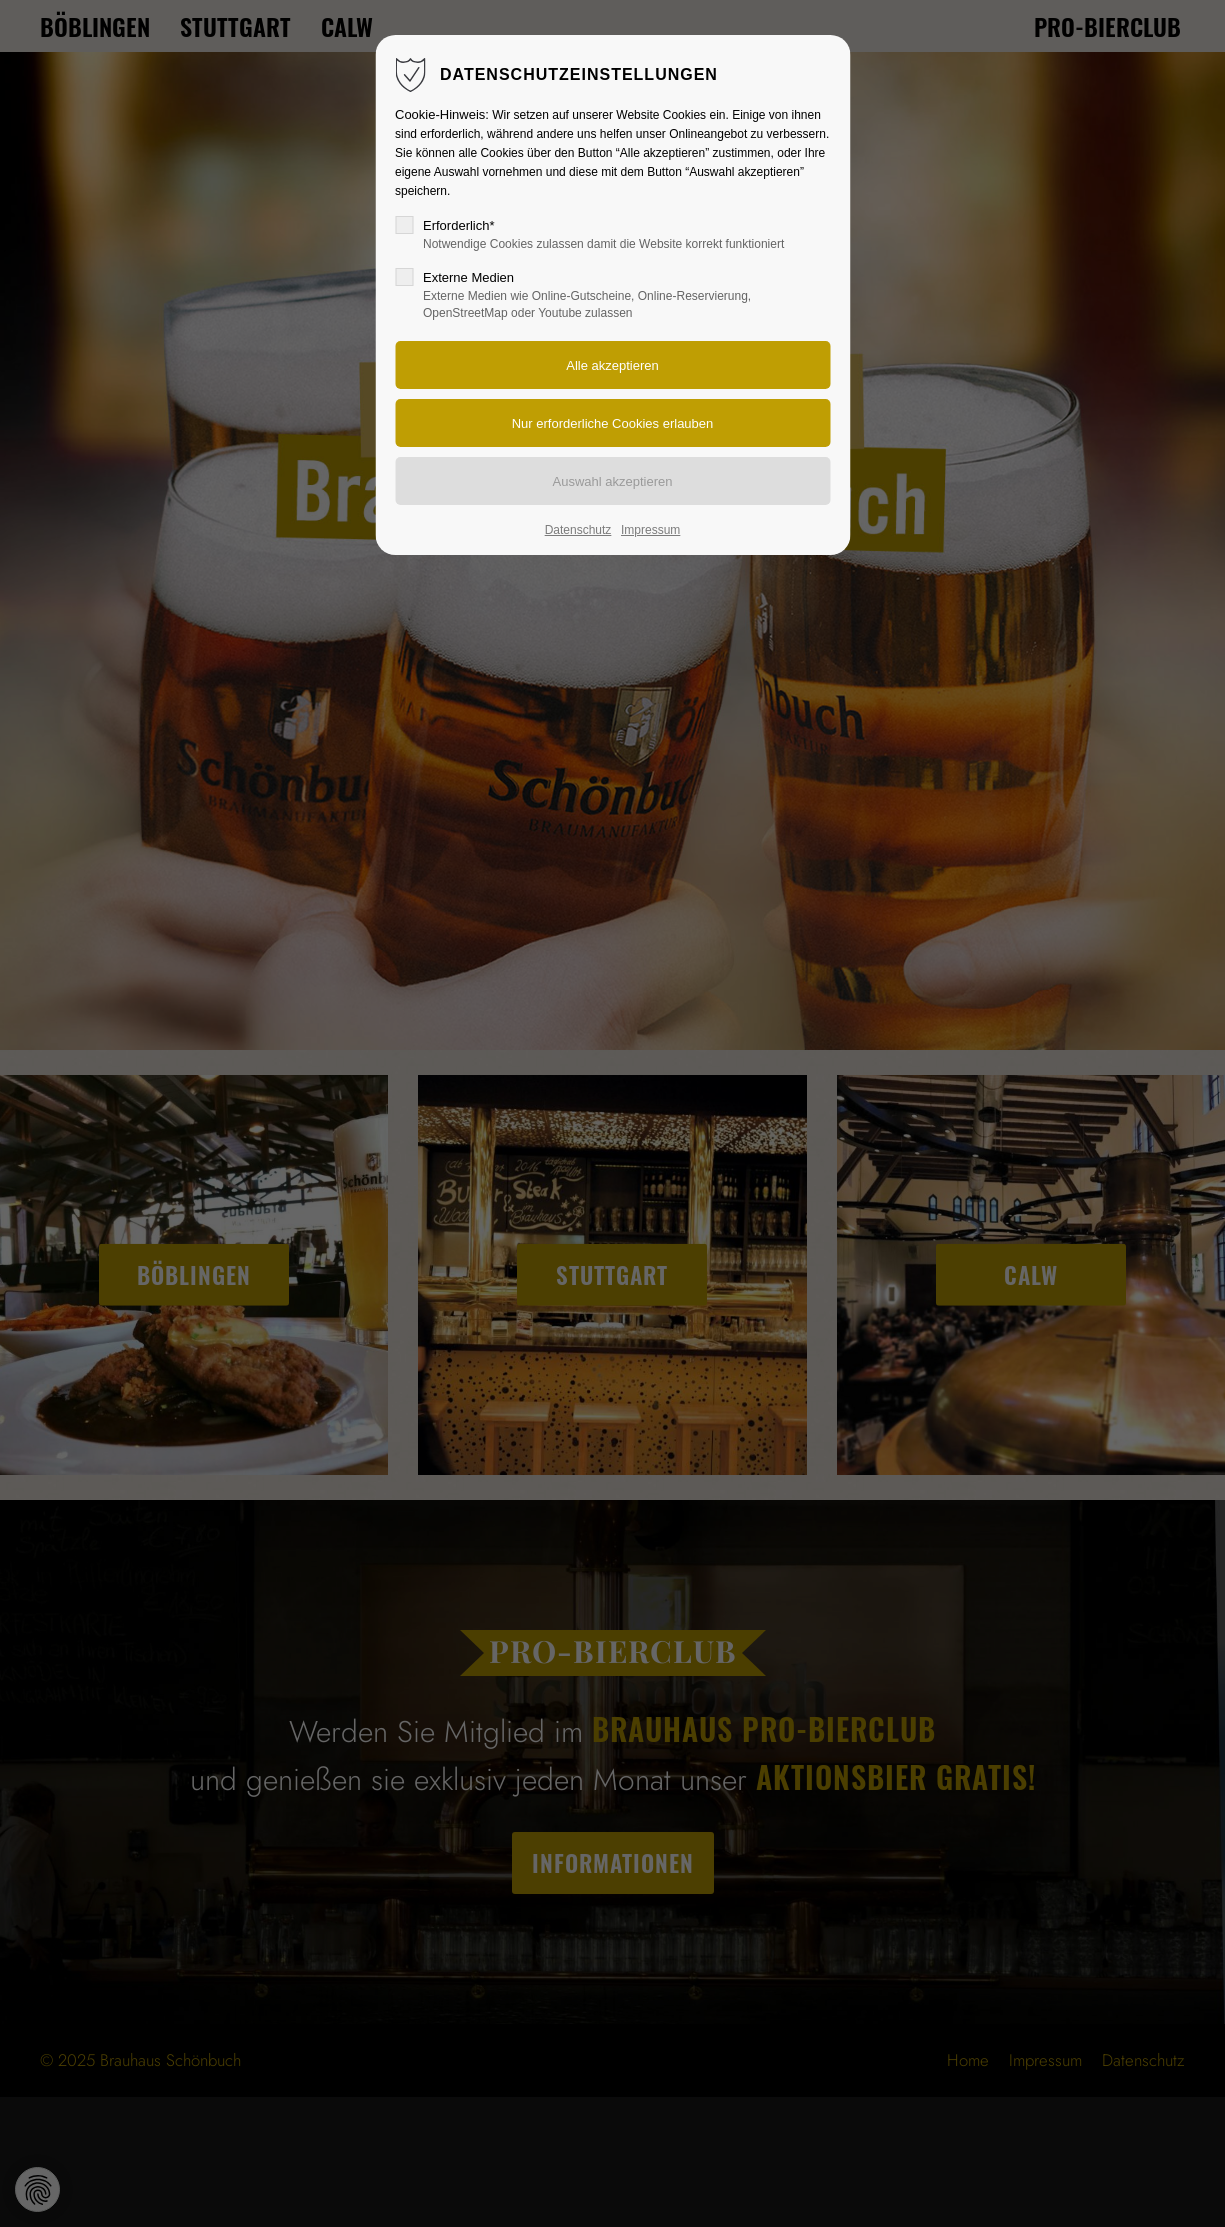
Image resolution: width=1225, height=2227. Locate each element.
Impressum (650, 530)
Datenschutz (578, 530)
